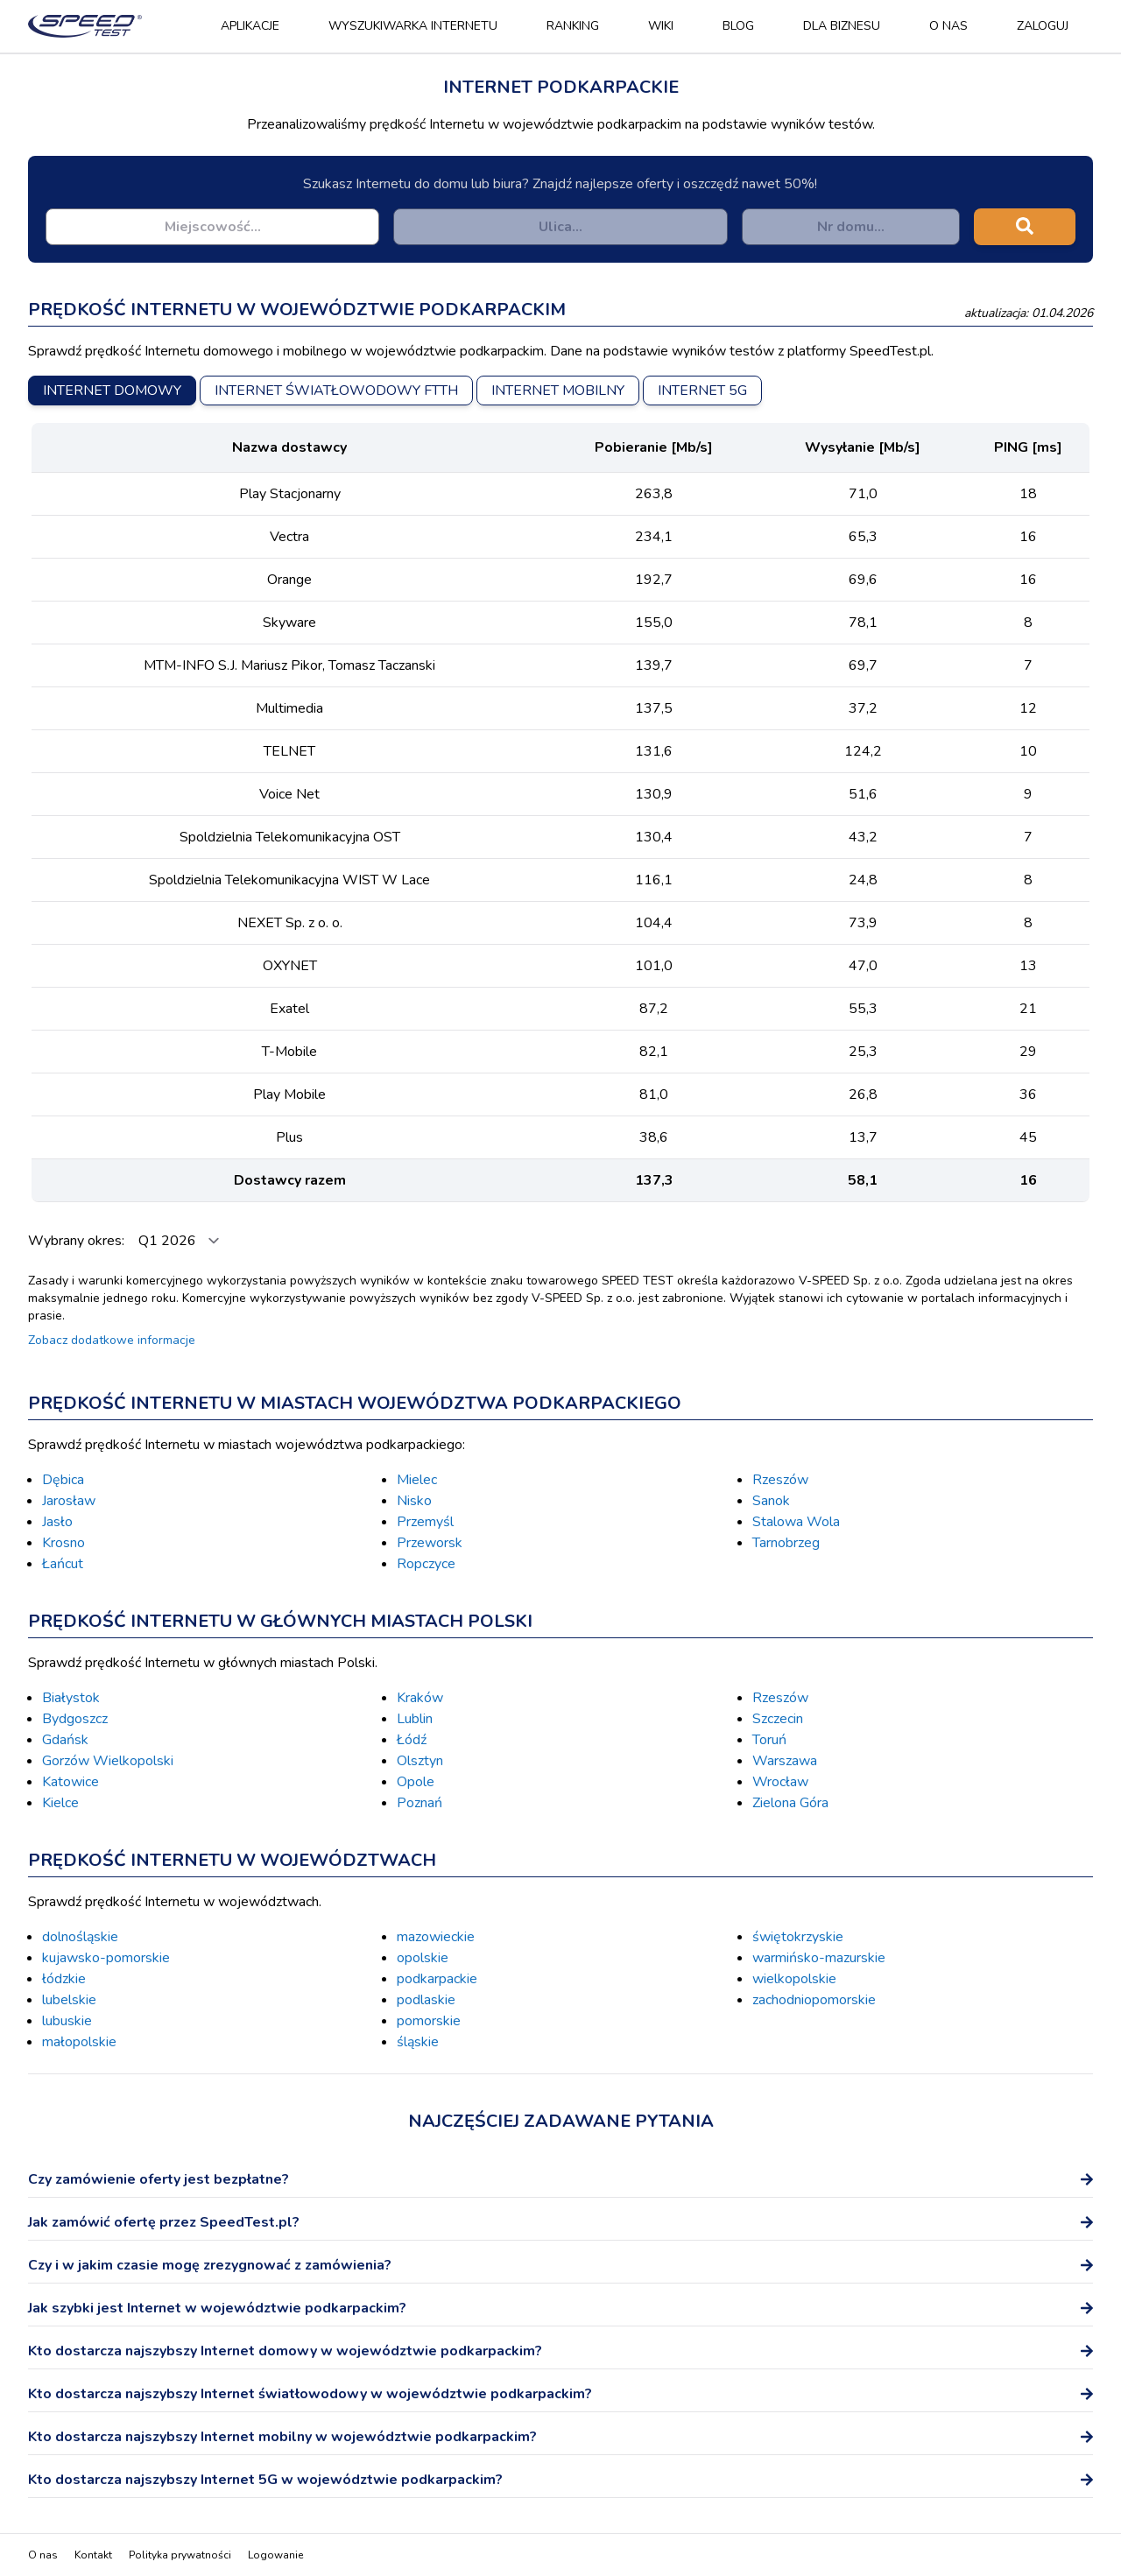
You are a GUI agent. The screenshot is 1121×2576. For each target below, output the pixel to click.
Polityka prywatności (180, 2555)
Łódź (412, 1739)
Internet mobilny (557, 390)
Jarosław (68, 1500)
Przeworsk (429, 1542)
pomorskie (429, 2021)
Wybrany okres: (78, 1240)
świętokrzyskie (797, 1936)
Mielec (417, 1479)
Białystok (71, 1697)
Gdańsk (65, 1739)
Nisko (414, 1500)
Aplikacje (250, 26)
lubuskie (67, 2021)
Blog (738, 26)
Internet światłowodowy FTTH (336, 390)
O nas (948, 26)
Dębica (63, 1479)
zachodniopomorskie (814, 1999)
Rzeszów (780, 1479)
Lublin (415, 1718)
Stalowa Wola (796, 1521)
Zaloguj (1042, 26)
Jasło (57, 1521)
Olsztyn (420, 1760)
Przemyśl (425, 1521)
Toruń (769, 1739)
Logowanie (275, 2555)
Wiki (660, 26)
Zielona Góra (790, 1802)
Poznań (419, 1802)
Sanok (771, 1500)
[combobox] (212, 226)
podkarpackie (437, 1978)
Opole (415, 1781)
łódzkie (64, 1978)
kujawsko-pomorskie (106, 1957)
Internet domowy (112, 390)
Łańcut (62, 1563)
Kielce (60, 1802)
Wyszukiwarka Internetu (412, 26)
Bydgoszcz (75, 1718)
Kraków (420, 1697)
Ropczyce (426, 1563)
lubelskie (69, 1999)
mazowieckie (436, 1936)
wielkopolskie (794, 1978)
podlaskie (426, 1999)
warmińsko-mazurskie (818, 1957)
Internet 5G (702, 390)
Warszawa (784, 1760)
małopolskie (79, 2042)
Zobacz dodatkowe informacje (111, 1340)
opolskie (422, 1957)
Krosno (63, 1542)
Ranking (572, 26)
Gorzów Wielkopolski (107, 1760)
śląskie (418, 2042)
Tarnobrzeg (786, 1542)
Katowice (70, 1781)
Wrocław (780, 1781)
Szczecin (777, 1718)
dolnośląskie (80, 1936)
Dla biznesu (841, 26)
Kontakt (93, 2555)
